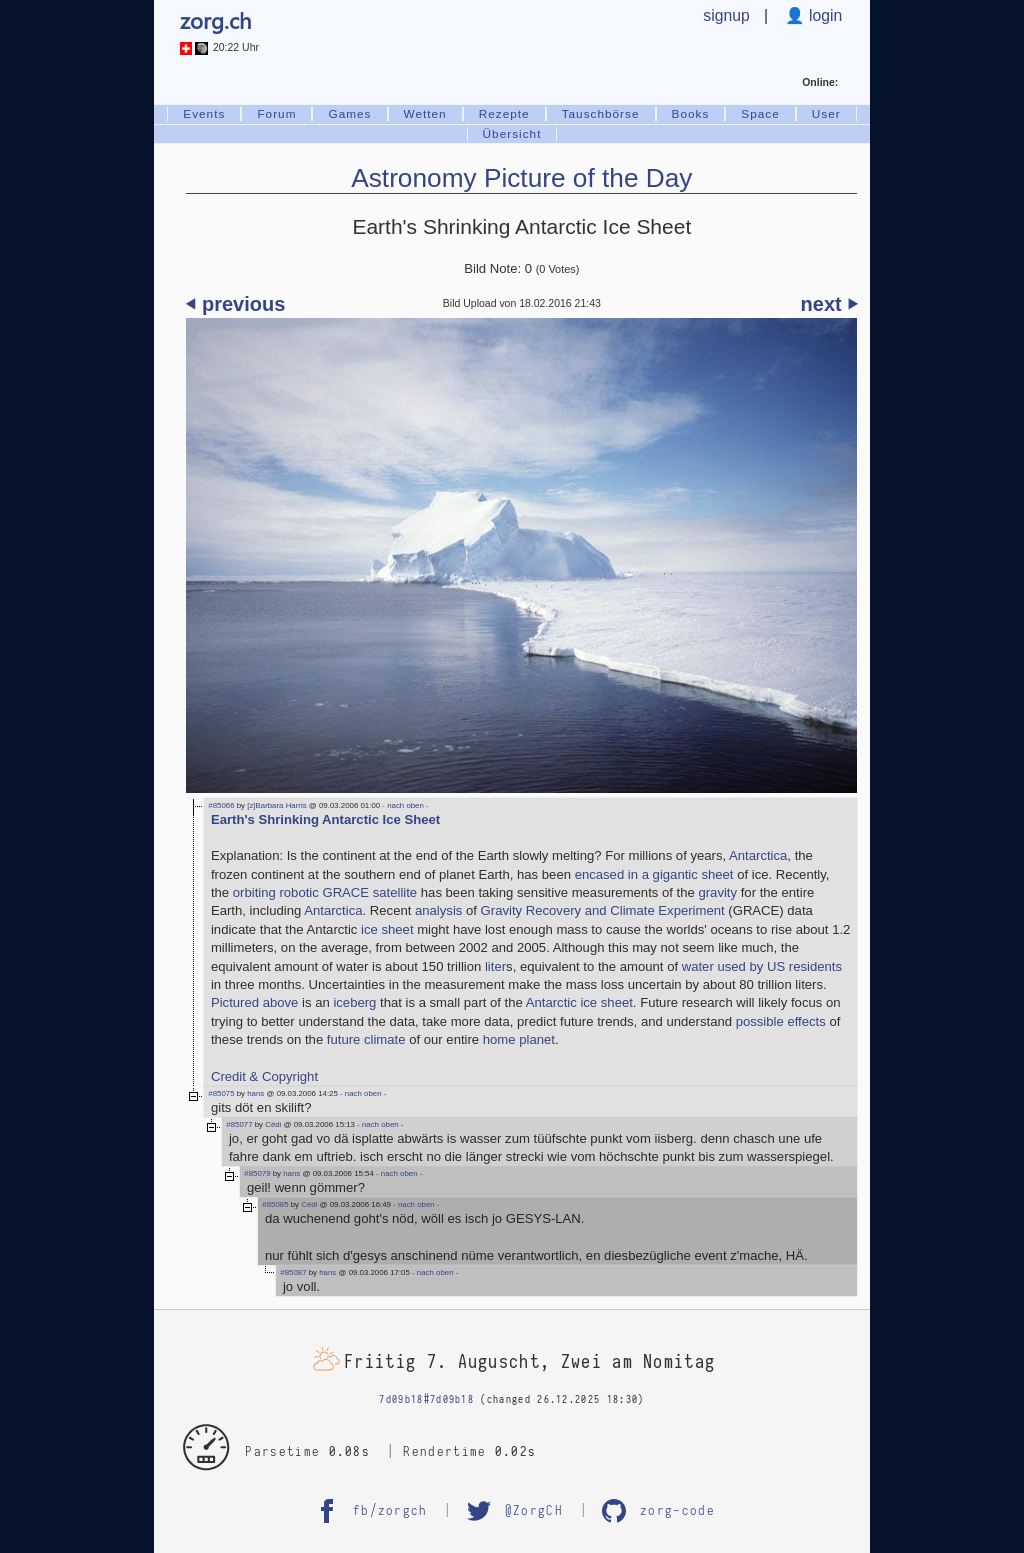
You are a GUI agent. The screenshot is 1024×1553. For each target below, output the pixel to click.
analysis (438, 910)
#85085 (275, 1204)
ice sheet (387, 929)
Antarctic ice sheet (579, 1002)
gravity (717, 892)
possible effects (781, 1021)
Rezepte (504, 114)
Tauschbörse (601, 114)
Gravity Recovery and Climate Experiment (603, 910)
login (824, 15)
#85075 (221, 1093)
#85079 (257, 1173)
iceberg (354, 1002)
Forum (276, 114)
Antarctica (758, 855)
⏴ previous (235, 304)
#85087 (293, 1272)
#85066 (221, 805)
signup (726, 15)
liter (495, 966)
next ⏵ (829, 304)
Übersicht (512, 134)
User (826, 114)
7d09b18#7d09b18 (426, 1400)
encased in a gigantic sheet (654, 874)
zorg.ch (215, 20)
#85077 (239, 1124)
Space (760, 114)
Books (691, 114)
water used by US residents (762, 966)
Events (204, 114)
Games (349, 114)
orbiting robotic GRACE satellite (325, 892)
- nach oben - (404, 805)
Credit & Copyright (264, 1076)
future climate (366, 1039)
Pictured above (254, 1002)
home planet (519, 1039)
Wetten (425, 114)
